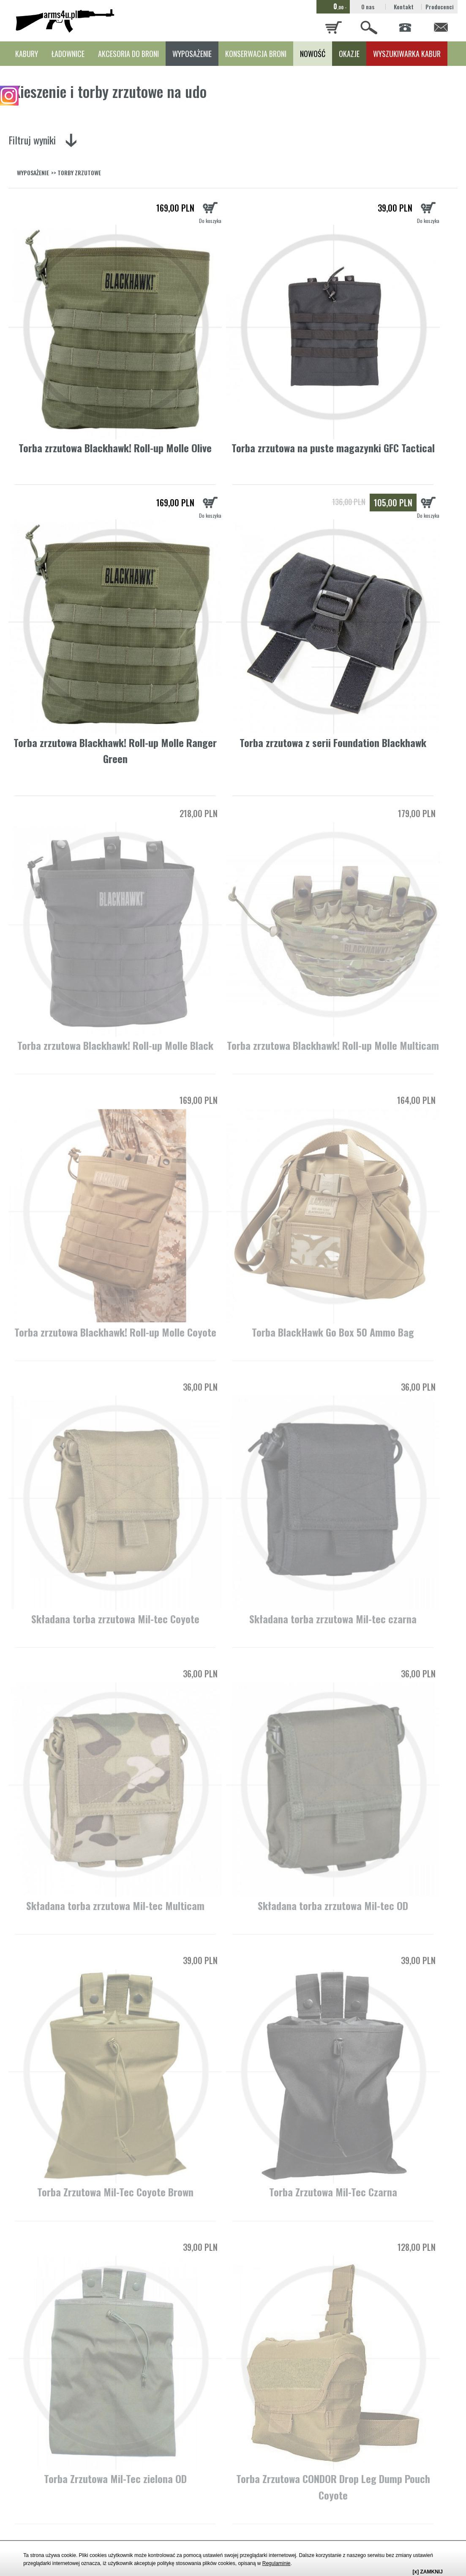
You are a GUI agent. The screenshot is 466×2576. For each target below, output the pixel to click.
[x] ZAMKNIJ (428, 2572)
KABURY (26, 53)
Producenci (439, 6)
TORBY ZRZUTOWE (79, 172)
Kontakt (404, 6)
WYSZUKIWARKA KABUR (407, 53)
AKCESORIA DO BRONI (128, 53)
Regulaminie (276, 2563)
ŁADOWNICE (68, 53)
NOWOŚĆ (312, 53)
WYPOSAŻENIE (192, 53)
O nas (367, 6)
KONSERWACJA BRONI (255, 53)
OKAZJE (349, 53)
